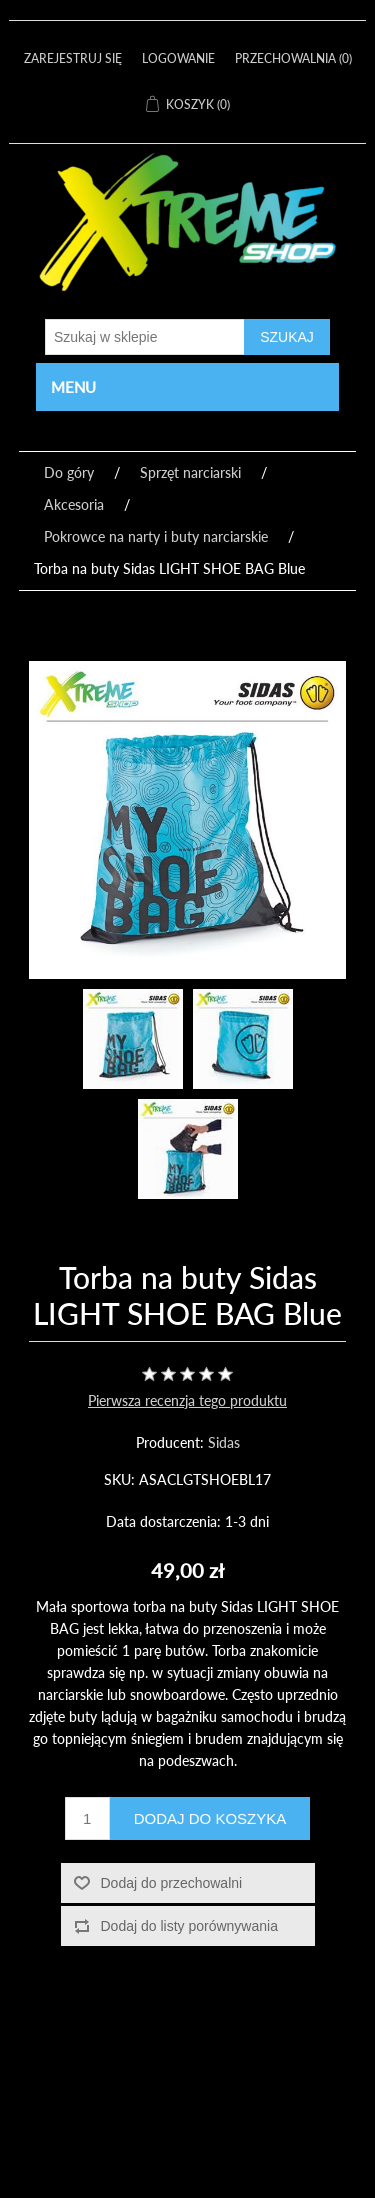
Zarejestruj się (73, 58)
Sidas (224, 1442)
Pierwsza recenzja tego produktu (187, 1400)
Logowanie (178, 58)
